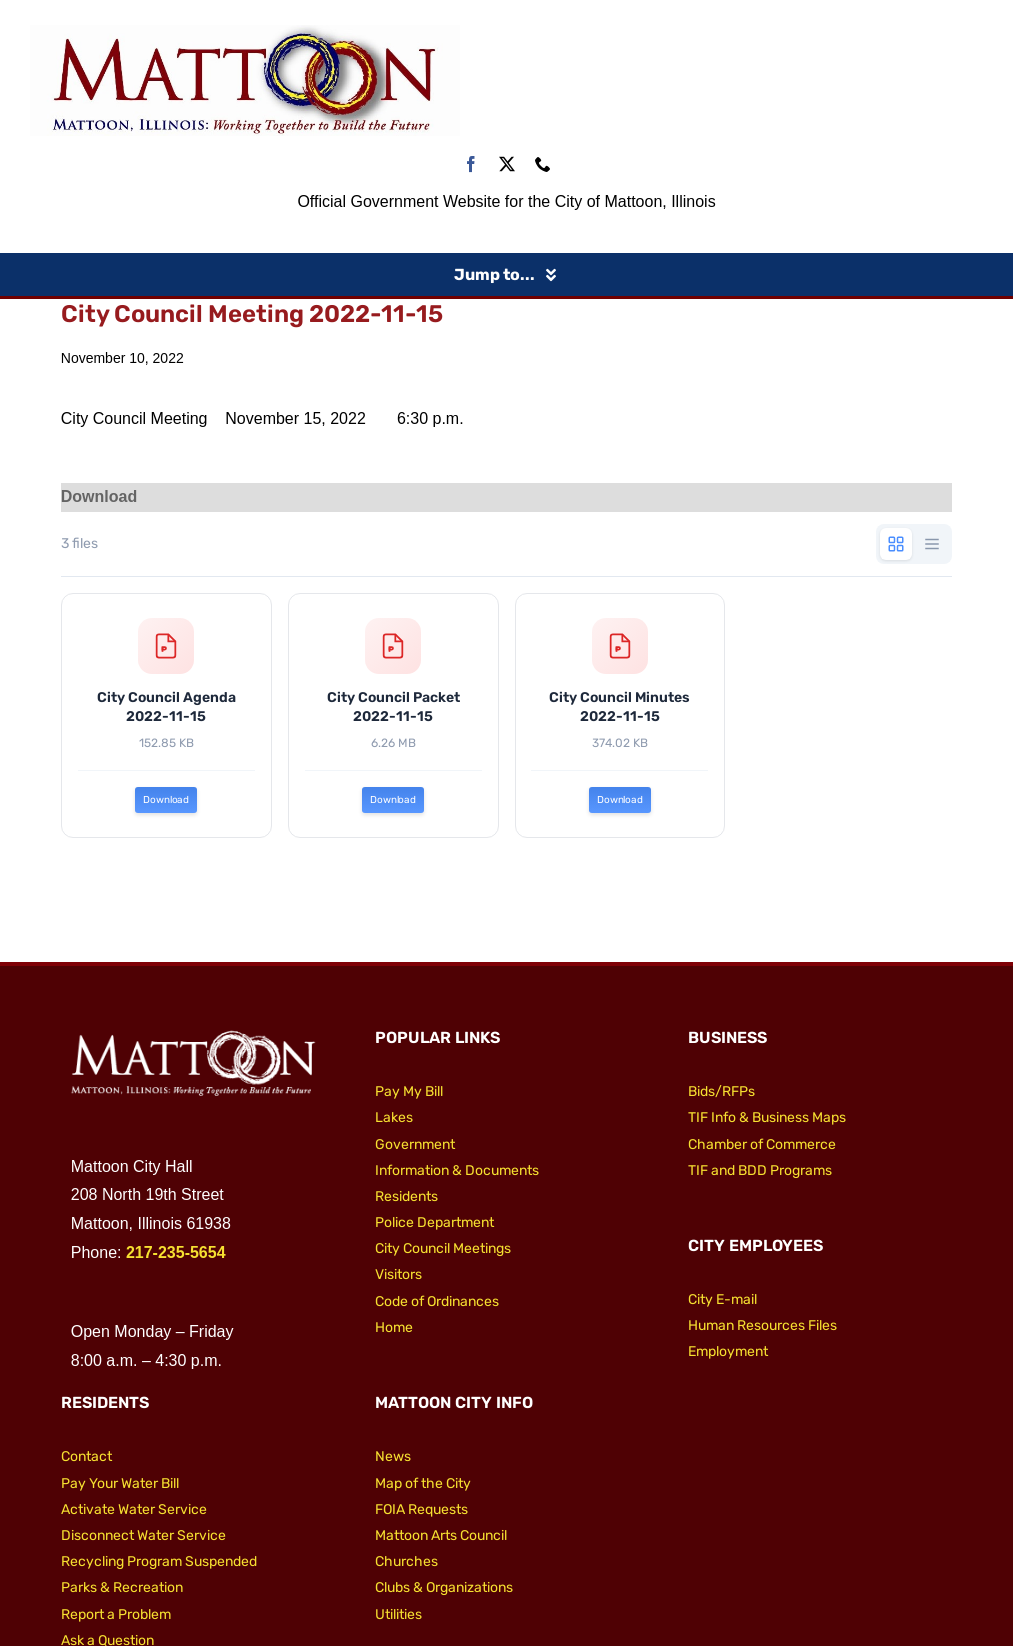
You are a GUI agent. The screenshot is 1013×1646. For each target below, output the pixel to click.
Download (166, 801)
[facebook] (471, 164)
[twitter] (507, 164)
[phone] (543, 164)
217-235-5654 (176, 1252)
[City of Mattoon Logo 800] (245, 32)
